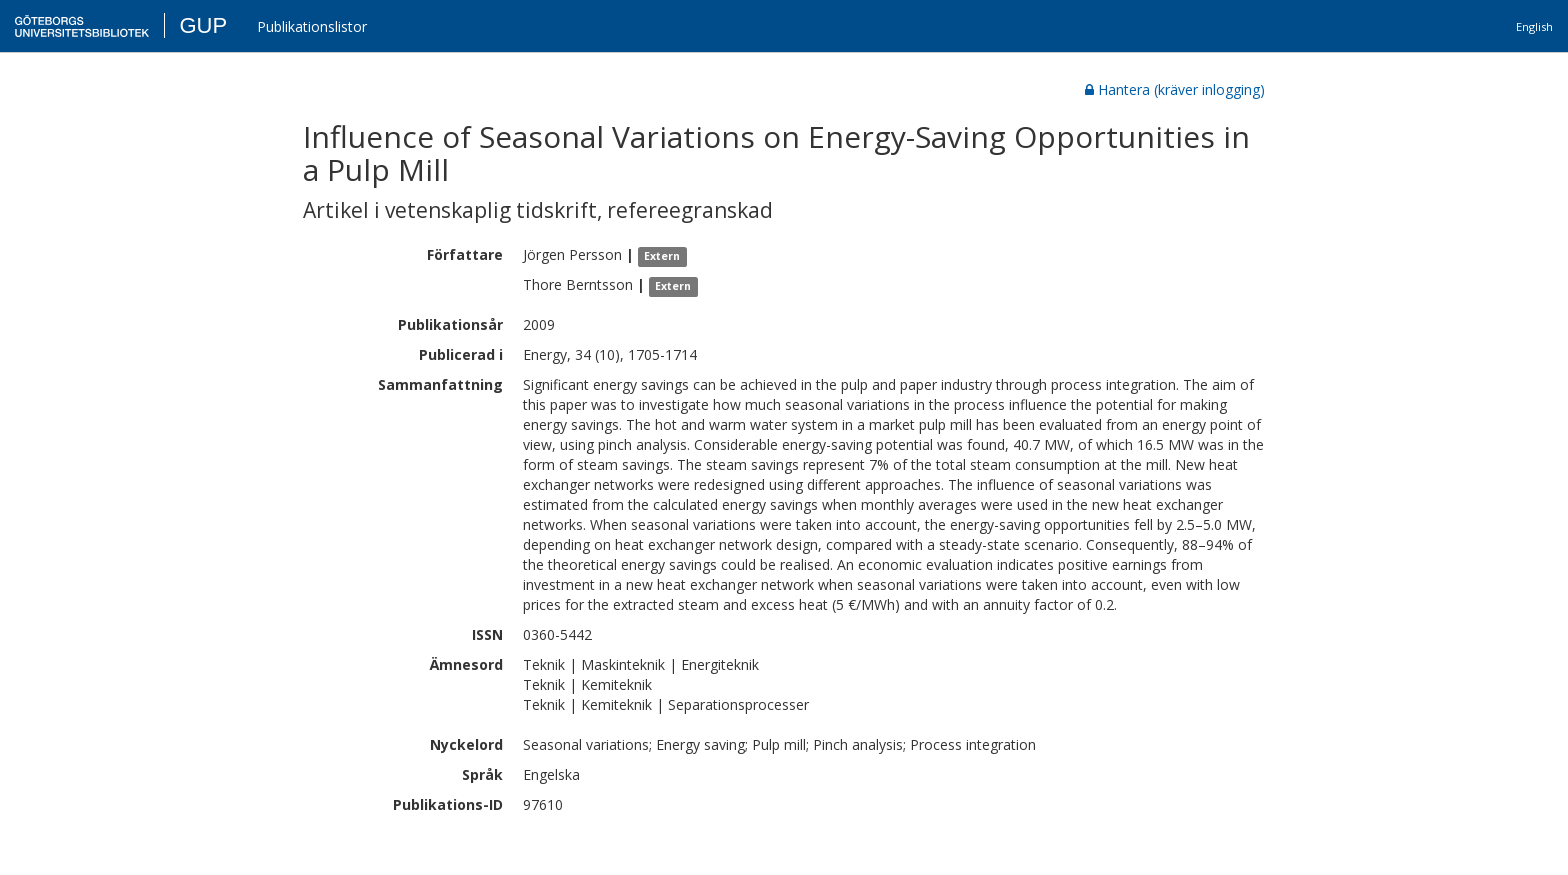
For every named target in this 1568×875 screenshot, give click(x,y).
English (1534, 26)
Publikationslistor (312, 26)
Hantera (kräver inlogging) (1175, 89)
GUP (203, 25)
